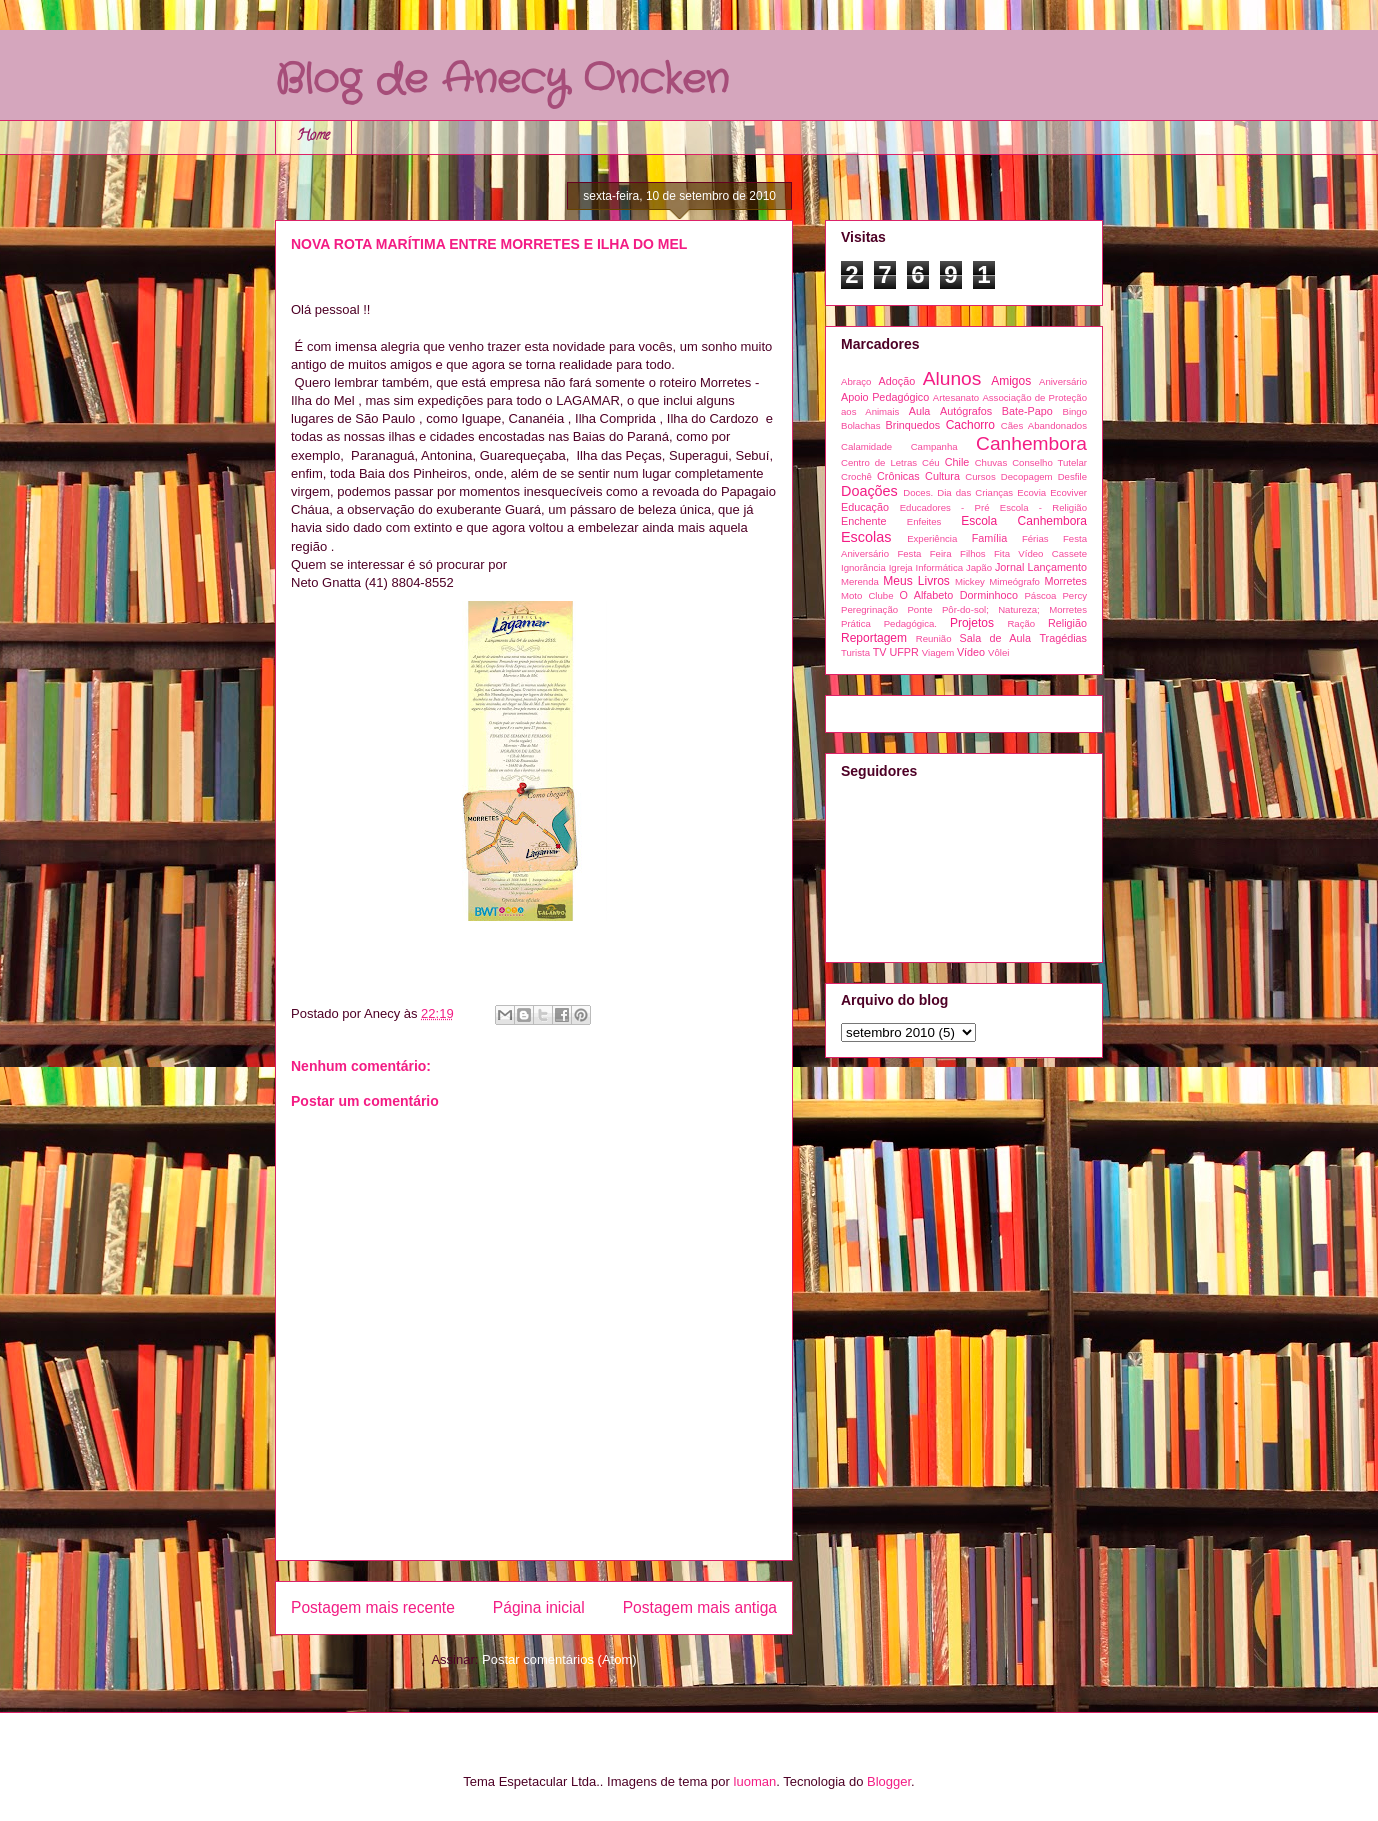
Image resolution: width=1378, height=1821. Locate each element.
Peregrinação (869, 609)
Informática (939, 567)
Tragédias (1063, 638)
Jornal (1009, 567)
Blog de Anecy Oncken (502, 80)
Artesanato (956, 397)
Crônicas (898, 476)
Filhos (973, 553)
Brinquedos (913, 425)
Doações (869, 491)
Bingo (1074, 411)
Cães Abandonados (1044, 425)
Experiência (932, 538)
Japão (979, 567)
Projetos (972, 623)
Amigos (1011, 381)
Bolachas (860, 425)
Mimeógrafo (1014, 581)
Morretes (1065, 581)
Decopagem (1027, 476)
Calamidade (866, 446)
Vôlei (998, 652)
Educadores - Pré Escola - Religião (993, 507)
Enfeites (924, 521)
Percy (1074, 595)
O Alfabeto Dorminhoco (959, 595)
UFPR (903, 652)
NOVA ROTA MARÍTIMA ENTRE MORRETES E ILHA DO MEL (489, 244)
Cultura (942, 476)
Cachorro (970, 425)
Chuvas (991, 462)
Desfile (1072, 476)
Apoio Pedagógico (885, 397)
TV (880, 652)
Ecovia (1031, 492)
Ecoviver (1068, 492)
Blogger (889, 1781)
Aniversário (1063, 381)
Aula (920, 411)
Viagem (938, 652)
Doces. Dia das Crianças (958, 492)
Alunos (952, 378)
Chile (957, 462)
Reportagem (874, 638)
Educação (865, 507)
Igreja (901, 567)
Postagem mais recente (373, 1607)
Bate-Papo (1027, 411)
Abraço (856, 381)
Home (313, 136)
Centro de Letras (879, 462)
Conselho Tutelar (1049, 462)
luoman (755, 1781)
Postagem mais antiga (700, 1607)
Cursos (980, 476)
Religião (1067, 623)
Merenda (860, 581)
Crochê (856, 476)
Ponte (919, 609)
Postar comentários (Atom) (559, 1659)
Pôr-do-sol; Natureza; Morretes (1014, 609)
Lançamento (1057, 567)
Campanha (934, 446)
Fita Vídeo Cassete (1040, 553)
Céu (931, 462)
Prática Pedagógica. (889, 623)
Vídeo (971, 652)
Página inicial (539, 1607)
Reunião (934, 638)
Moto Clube (867, 595)
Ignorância (863, 567)
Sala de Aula (995, 638)
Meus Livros (916, 581)
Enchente (864, 521)
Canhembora (1031, 443)
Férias (1035, 538)
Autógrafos (966, 411)
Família (989, 538)
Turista (855, 652)
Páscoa (1040, 595)
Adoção (897, 381)
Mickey (970, 581)
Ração (1021, 623)
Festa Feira (924, 553)
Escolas (866, 537)
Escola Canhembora (1024, 521)
